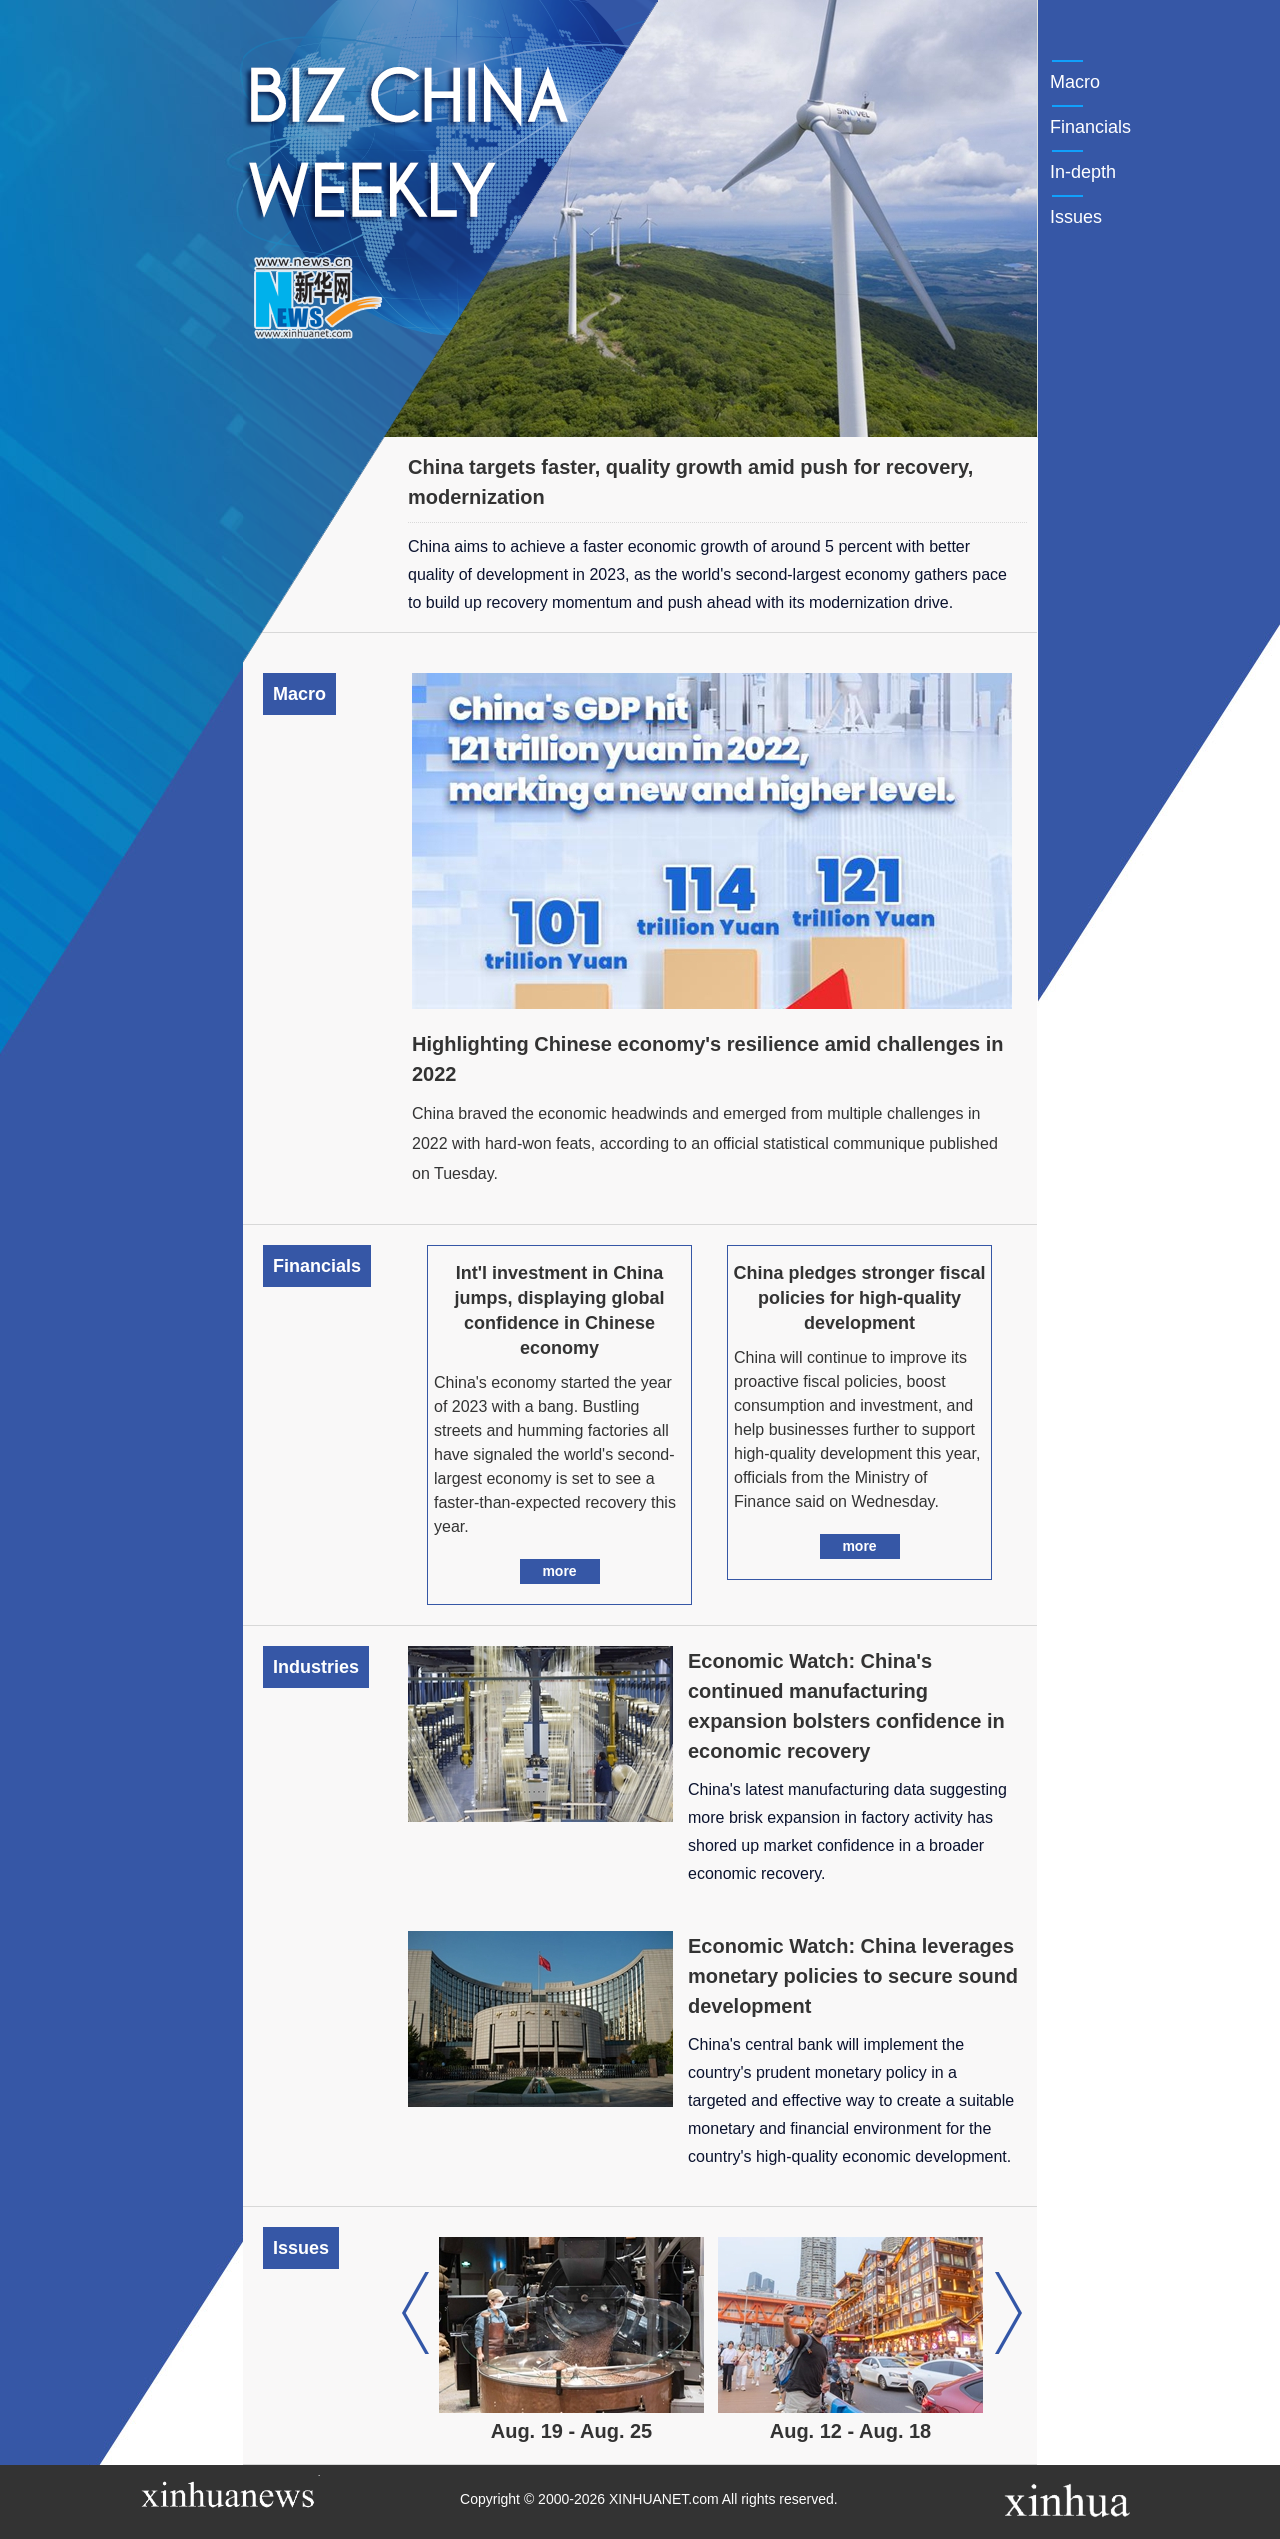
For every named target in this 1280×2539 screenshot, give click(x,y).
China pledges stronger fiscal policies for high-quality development (859, 1298)
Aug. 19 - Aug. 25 (573, 2431)
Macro (1075, 82)
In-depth (1083, 172)
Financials (1090, 127)
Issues (1076, 217)
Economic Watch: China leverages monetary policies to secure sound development (853, 1976)
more (559, 1571)
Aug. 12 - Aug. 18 (852, 2431)
